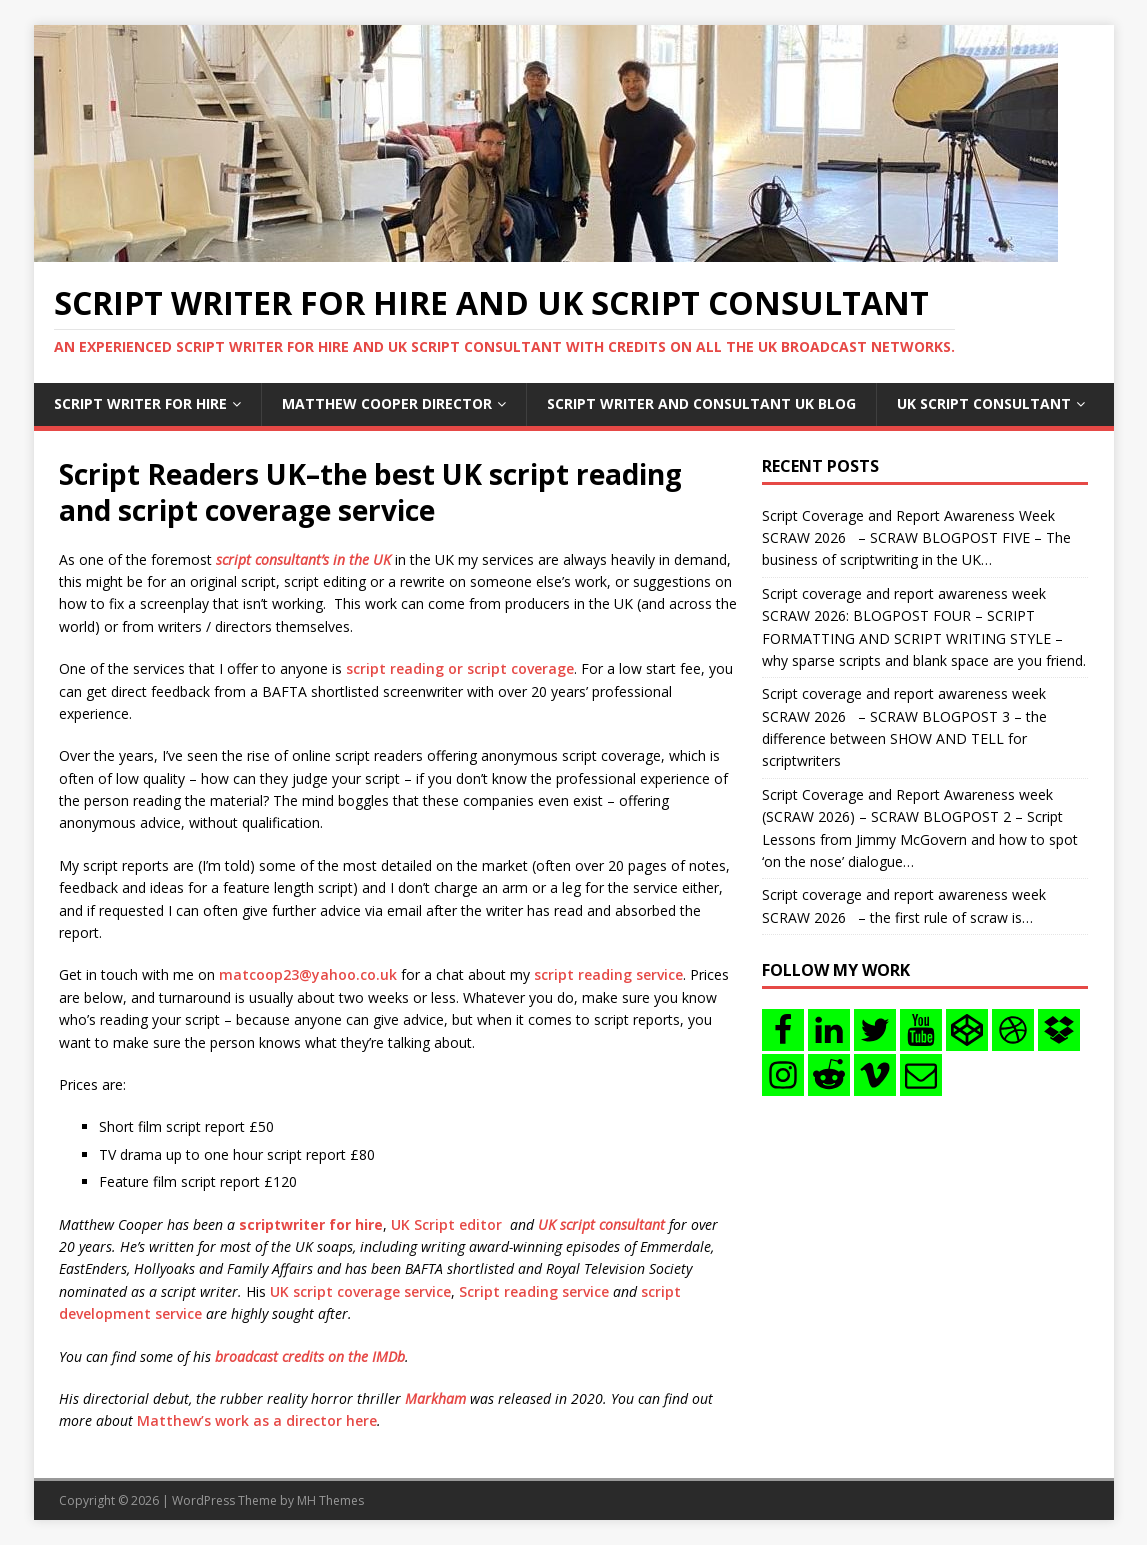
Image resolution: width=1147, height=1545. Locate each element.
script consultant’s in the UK (303, 559)
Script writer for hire (140, 403)
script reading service (608, 974)
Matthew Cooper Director (387, 403)
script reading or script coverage (460, 668)
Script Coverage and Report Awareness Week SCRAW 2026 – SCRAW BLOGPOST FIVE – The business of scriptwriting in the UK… (916, 538)
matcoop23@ (265, 974)
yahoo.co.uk (354, 974)
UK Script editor (446, 1224)
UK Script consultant (984, 403)
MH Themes (330, 1500)
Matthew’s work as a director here (257, 1420)
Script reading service (534, 1291)
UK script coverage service (360, 1291)
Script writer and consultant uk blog (701, 403)
